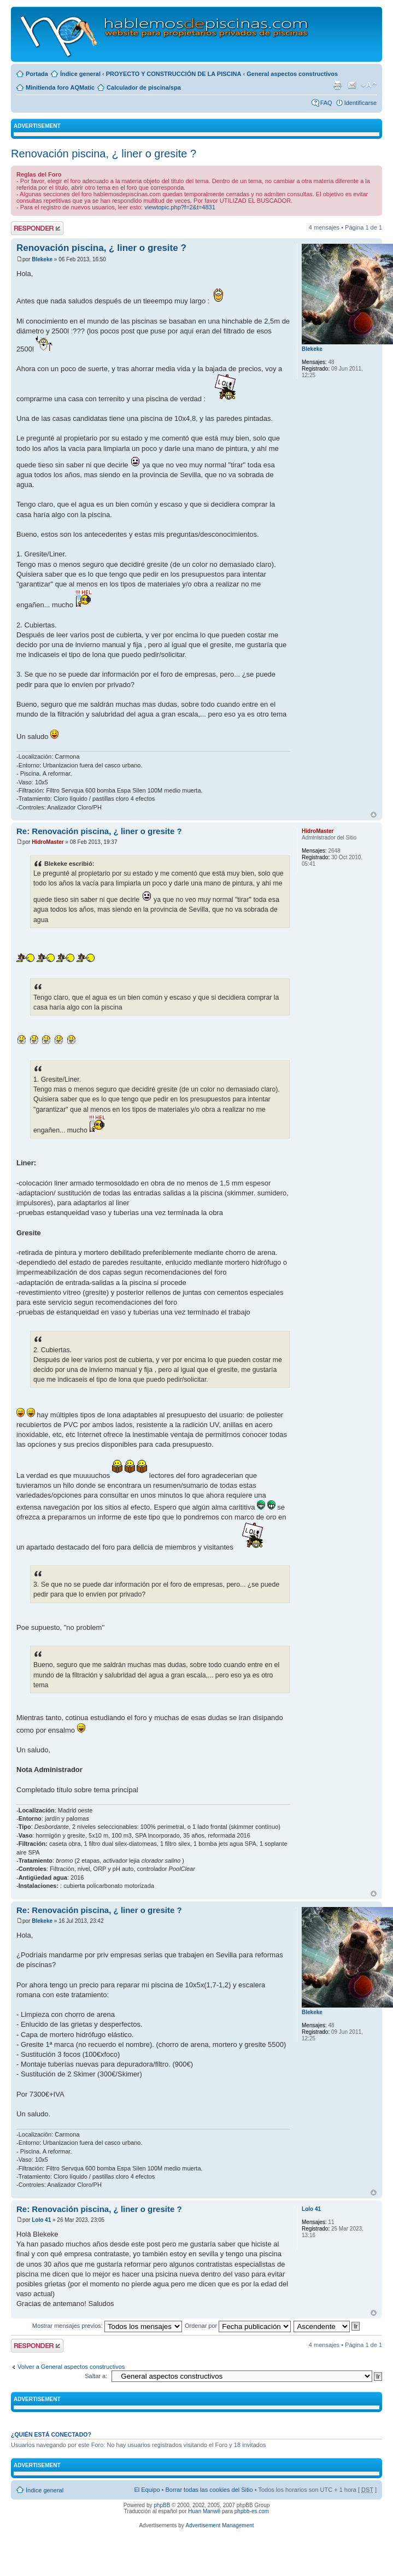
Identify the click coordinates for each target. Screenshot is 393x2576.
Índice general (80, 74)
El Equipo (147, 2489)
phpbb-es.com (251, 2511)
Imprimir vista (337, 85)
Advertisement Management (219, 2525)
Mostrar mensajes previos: (107, 2325)
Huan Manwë (204, 2511)
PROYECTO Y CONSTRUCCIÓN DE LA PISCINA (174, 74)
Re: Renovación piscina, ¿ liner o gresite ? (99, 831)
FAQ (326, 102)
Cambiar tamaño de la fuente (369, 85)
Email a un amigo (352, 85)
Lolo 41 (41, 2220)
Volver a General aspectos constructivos (71, 2366)
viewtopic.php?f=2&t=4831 (179, 207)
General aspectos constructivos (292, 74)
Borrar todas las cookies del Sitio (209, 2489)
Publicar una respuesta (37, 228)
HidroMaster (47, 842)
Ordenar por (238, 2325)
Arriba (374, 815)
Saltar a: (96, 2376)
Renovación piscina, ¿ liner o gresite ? (103, 154)
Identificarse (360, 102)
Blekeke (42, 259)
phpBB (162, 2505)
